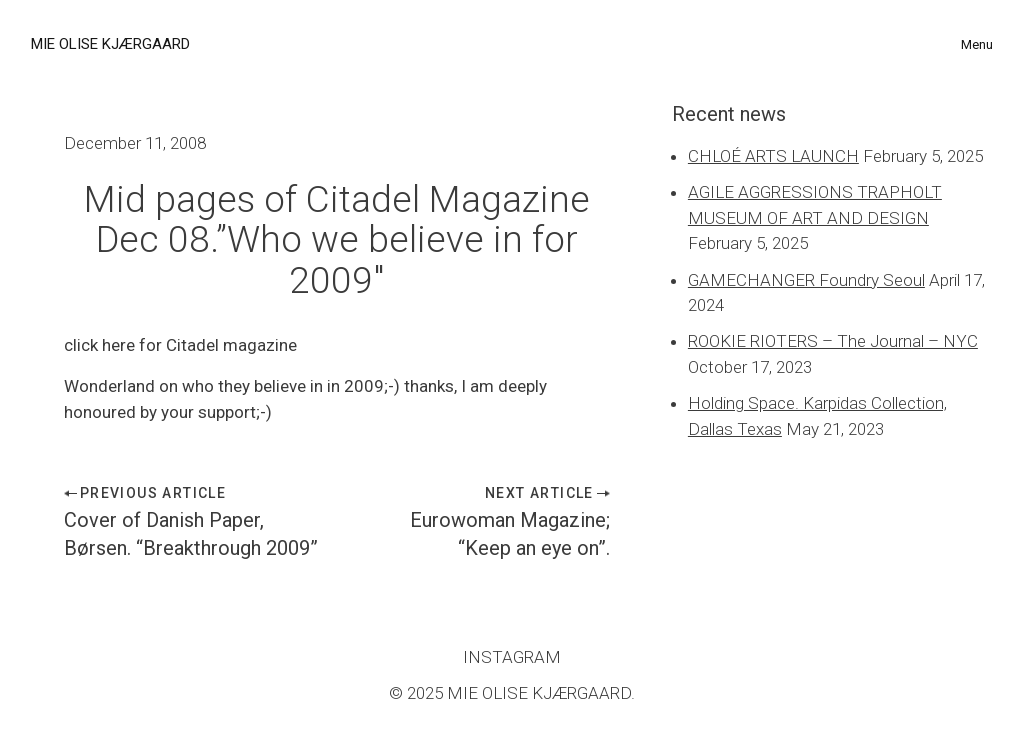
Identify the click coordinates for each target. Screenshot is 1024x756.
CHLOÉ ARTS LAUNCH (773, 156)
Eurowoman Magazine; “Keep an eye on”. (510, 534)
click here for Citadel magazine (180, 345)
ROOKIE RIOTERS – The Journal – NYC (833, 341)
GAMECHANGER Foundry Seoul (806, 280)
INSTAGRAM (512, 657)
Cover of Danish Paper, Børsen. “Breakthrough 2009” (191, 534)
